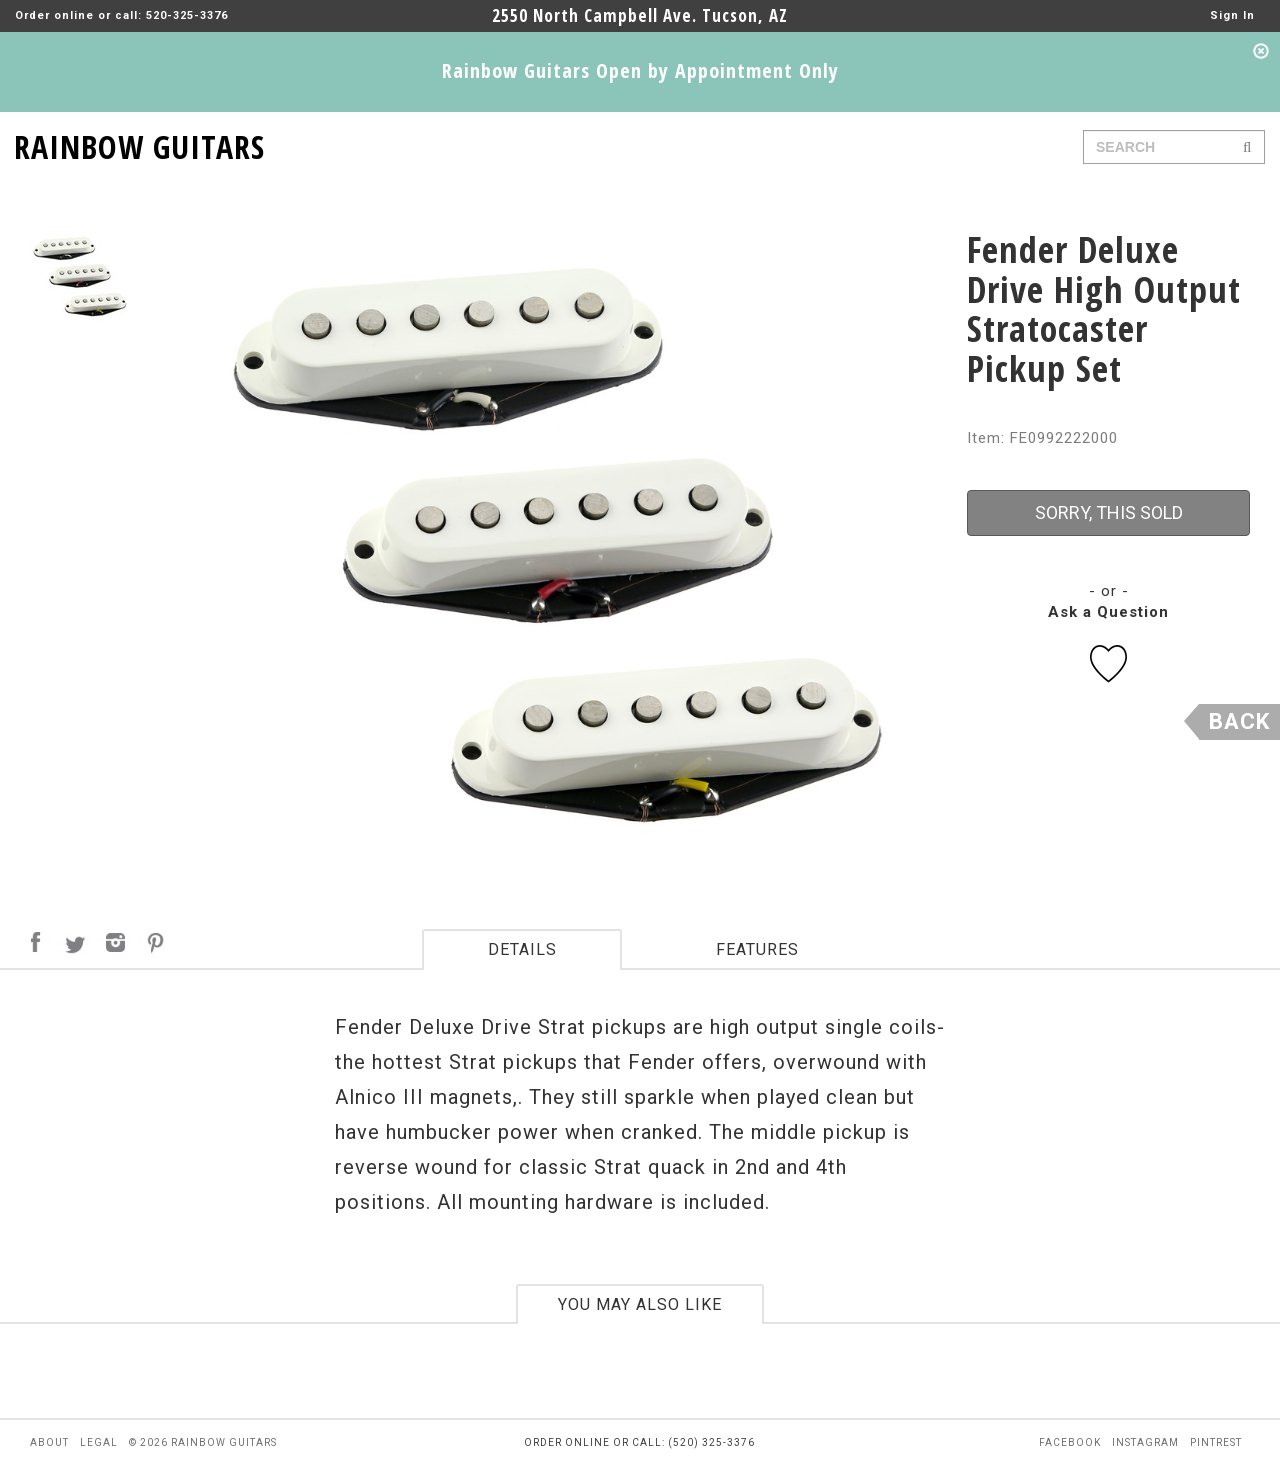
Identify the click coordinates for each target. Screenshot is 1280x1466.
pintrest (1216, 1442)
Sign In (1232, 15)
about (49, 1442)
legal (99, 1442)
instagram (1145, 1442)
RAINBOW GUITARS (139, 143)
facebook (1070, 1442)
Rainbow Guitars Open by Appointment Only (640, 70)
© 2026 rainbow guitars (203, 1442)
